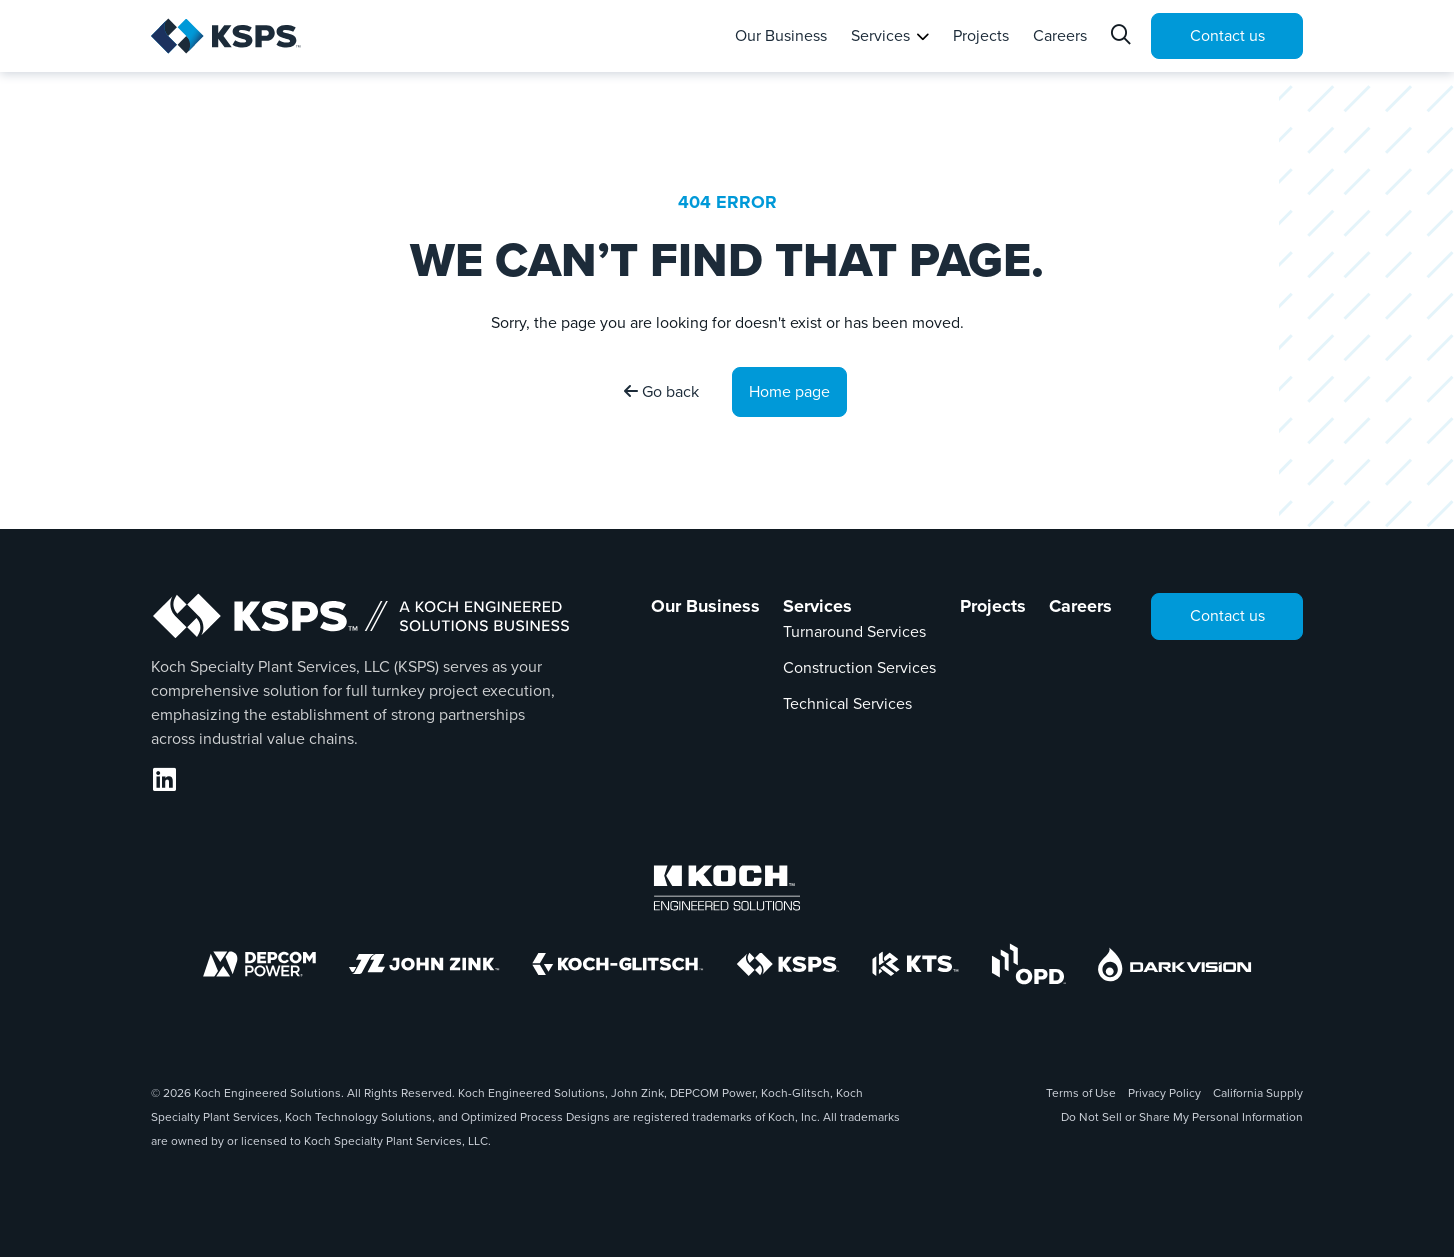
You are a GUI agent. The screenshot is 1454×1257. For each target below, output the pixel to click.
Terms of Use (1081, 1093)
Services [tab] (880, 35)
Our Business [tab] (781, 35)
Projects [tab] (981, 35)
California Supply (1258, 1093)
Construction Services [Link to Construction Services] (859, 667)
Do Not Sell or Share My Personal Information (1182, 1117)
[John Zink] (424, 964)
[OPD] (1028, 964)
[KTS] (915, 964)
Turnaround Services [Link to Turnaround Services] (854, 631)
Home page (789, 391)
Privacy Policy (1164, 1093)
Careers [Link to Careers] (1080, 606)
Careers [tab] (1060, 35)
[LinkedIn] (164, 780)
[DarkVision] (1175, 964)
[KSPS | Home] (258, 36)
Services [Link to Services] (817, 606)
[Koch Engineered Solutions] (727, 888)
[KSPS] (788, 964)
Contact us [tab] (1227, 615)
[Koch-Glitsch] (618, 964)
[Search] (1123, 36)
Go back (661, 391)
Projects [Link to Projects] (993, 606)
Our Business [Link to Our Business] (705, 606)
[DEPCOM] (259, 964)
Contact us (1227, 35)
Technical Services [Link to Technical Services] (847, 703)
